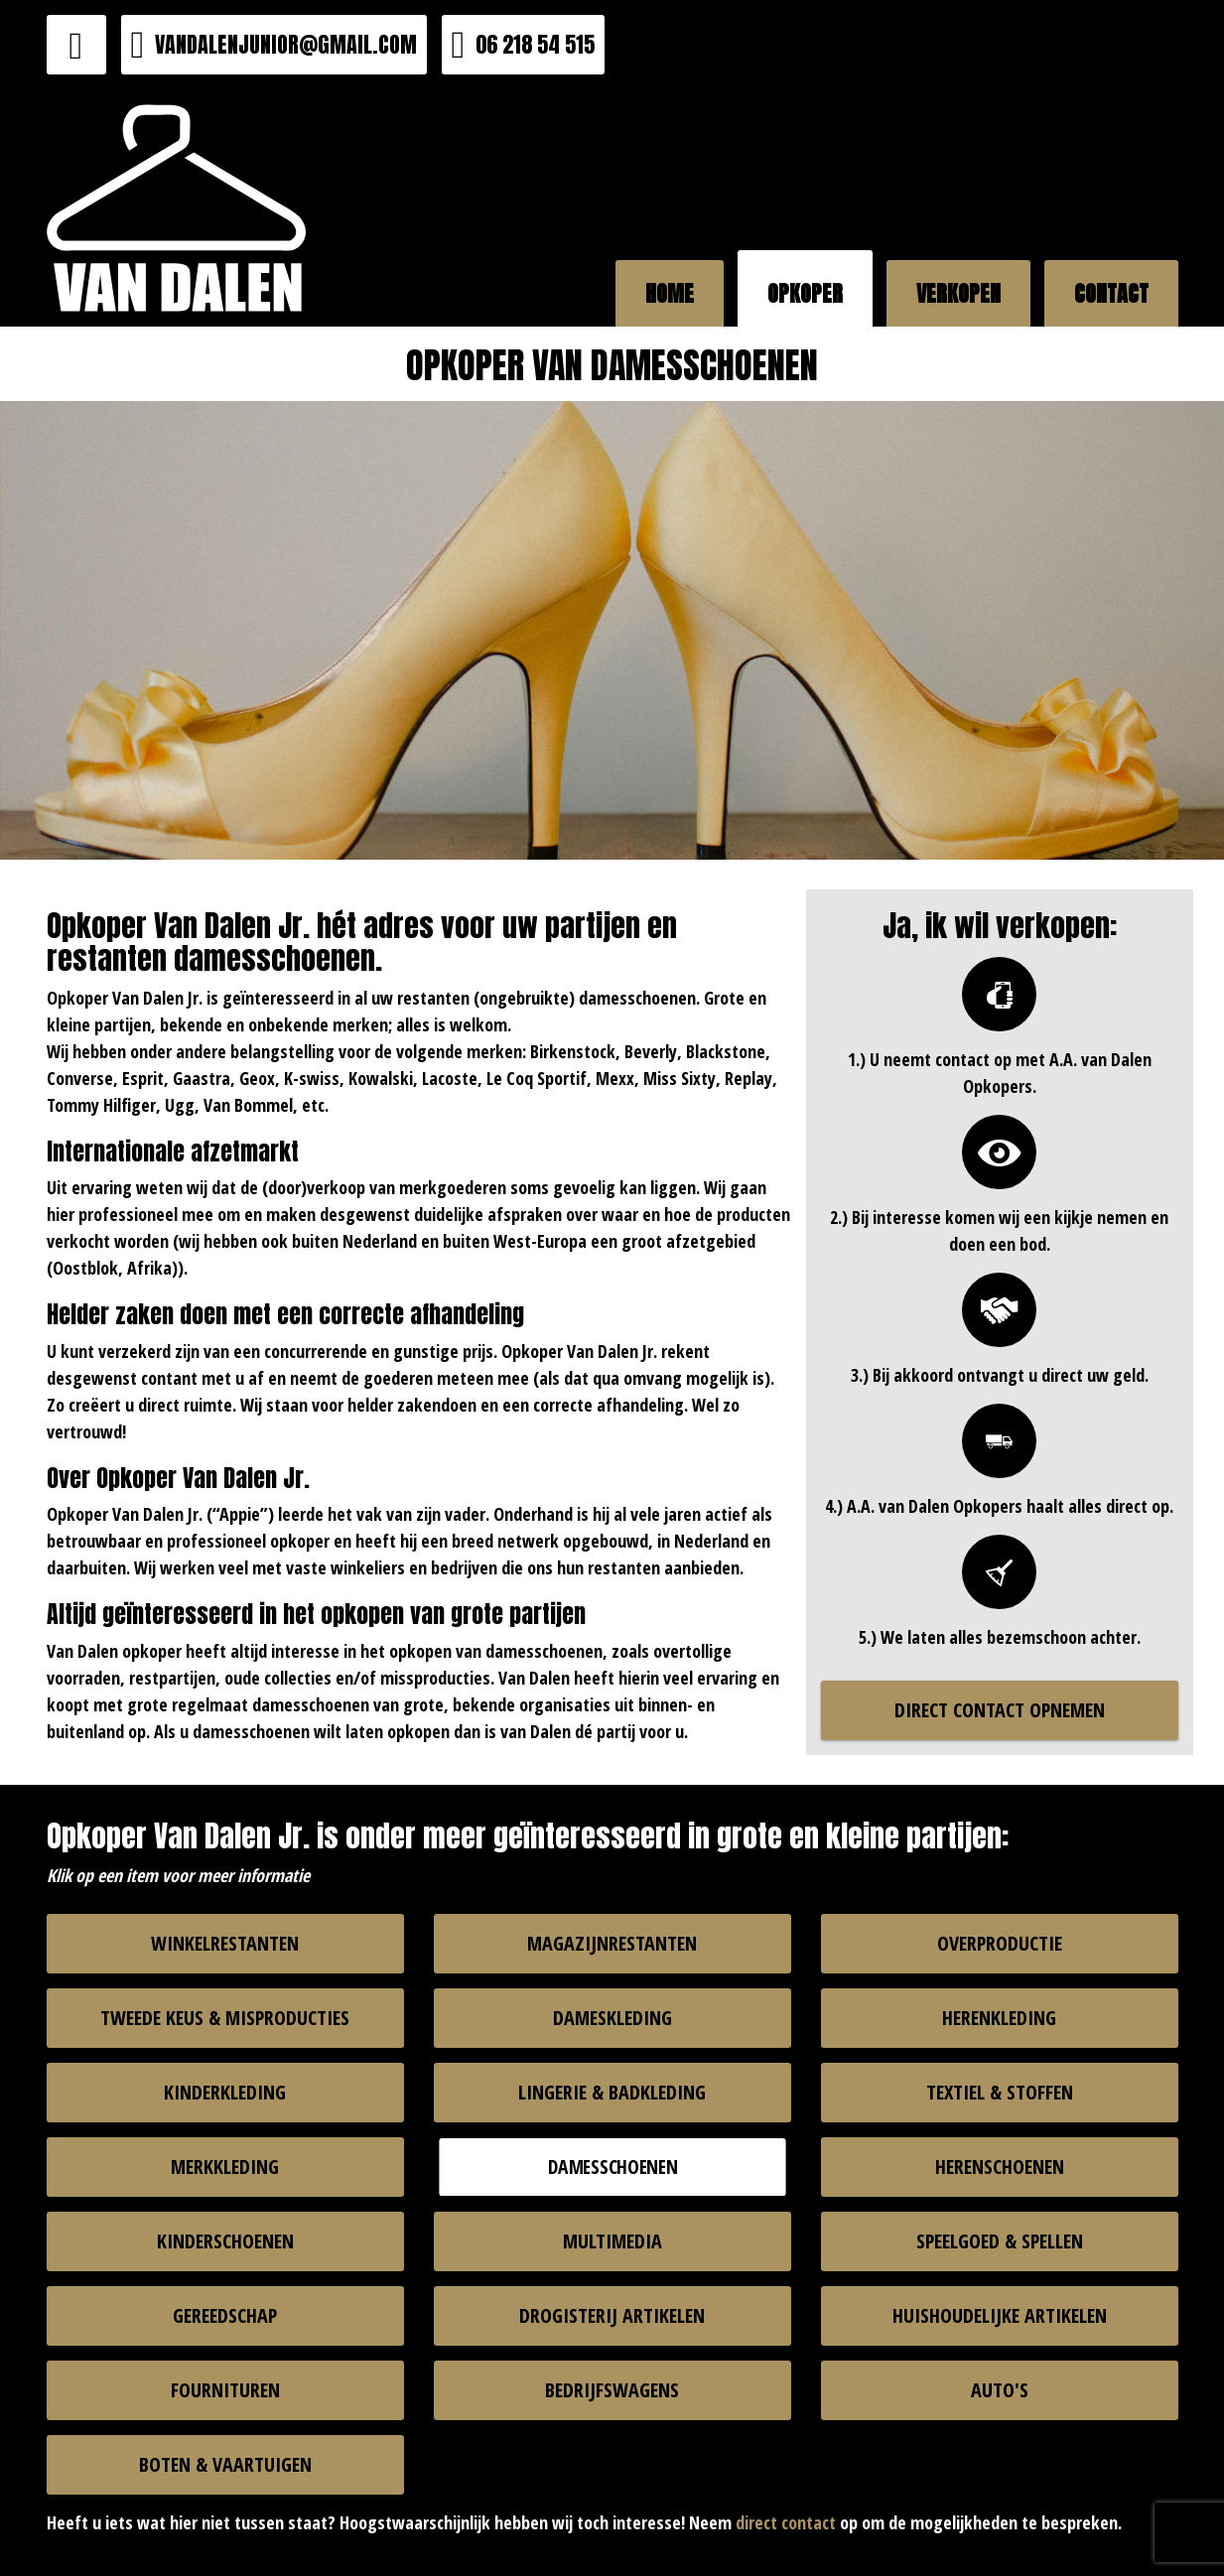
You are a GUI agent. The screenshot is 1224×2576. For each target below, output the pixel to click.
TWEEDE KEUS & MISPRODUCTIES (224, 2017)
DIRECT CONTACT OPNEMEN (999, 1709)
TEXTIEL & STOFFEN (999, 2092)
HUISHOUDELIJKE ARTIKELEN (999, 2315)
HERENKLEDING (999, 2017)
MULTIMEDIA (612, 2241)
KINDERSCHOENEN (225, 2241)
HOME (669, 293)
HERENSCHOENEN (999, 2166)
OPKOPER (805, 293)
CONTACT (1111, 293)
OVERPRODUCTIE (999, 1943)
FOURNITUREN (225, 2389)
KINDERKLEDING (225, 2092)
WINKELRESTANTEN (225, 1943)
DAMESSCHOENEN (612, 2166)
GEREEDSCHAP (225, 2315)
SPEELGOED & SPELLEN (999, 2241)
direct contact (786, 2522)
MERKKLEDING (225, 2166)
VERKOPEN (958, 293)
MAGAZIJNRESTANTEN (612, 1943)
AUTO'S (999, 2389)
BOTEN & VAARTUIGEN (225, 2464)
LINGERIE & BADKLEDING (612, 2092)
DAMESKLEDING (612, 2017)
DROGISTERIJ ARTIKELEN (612, 2315)
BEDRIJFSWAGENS (612, 2389)
